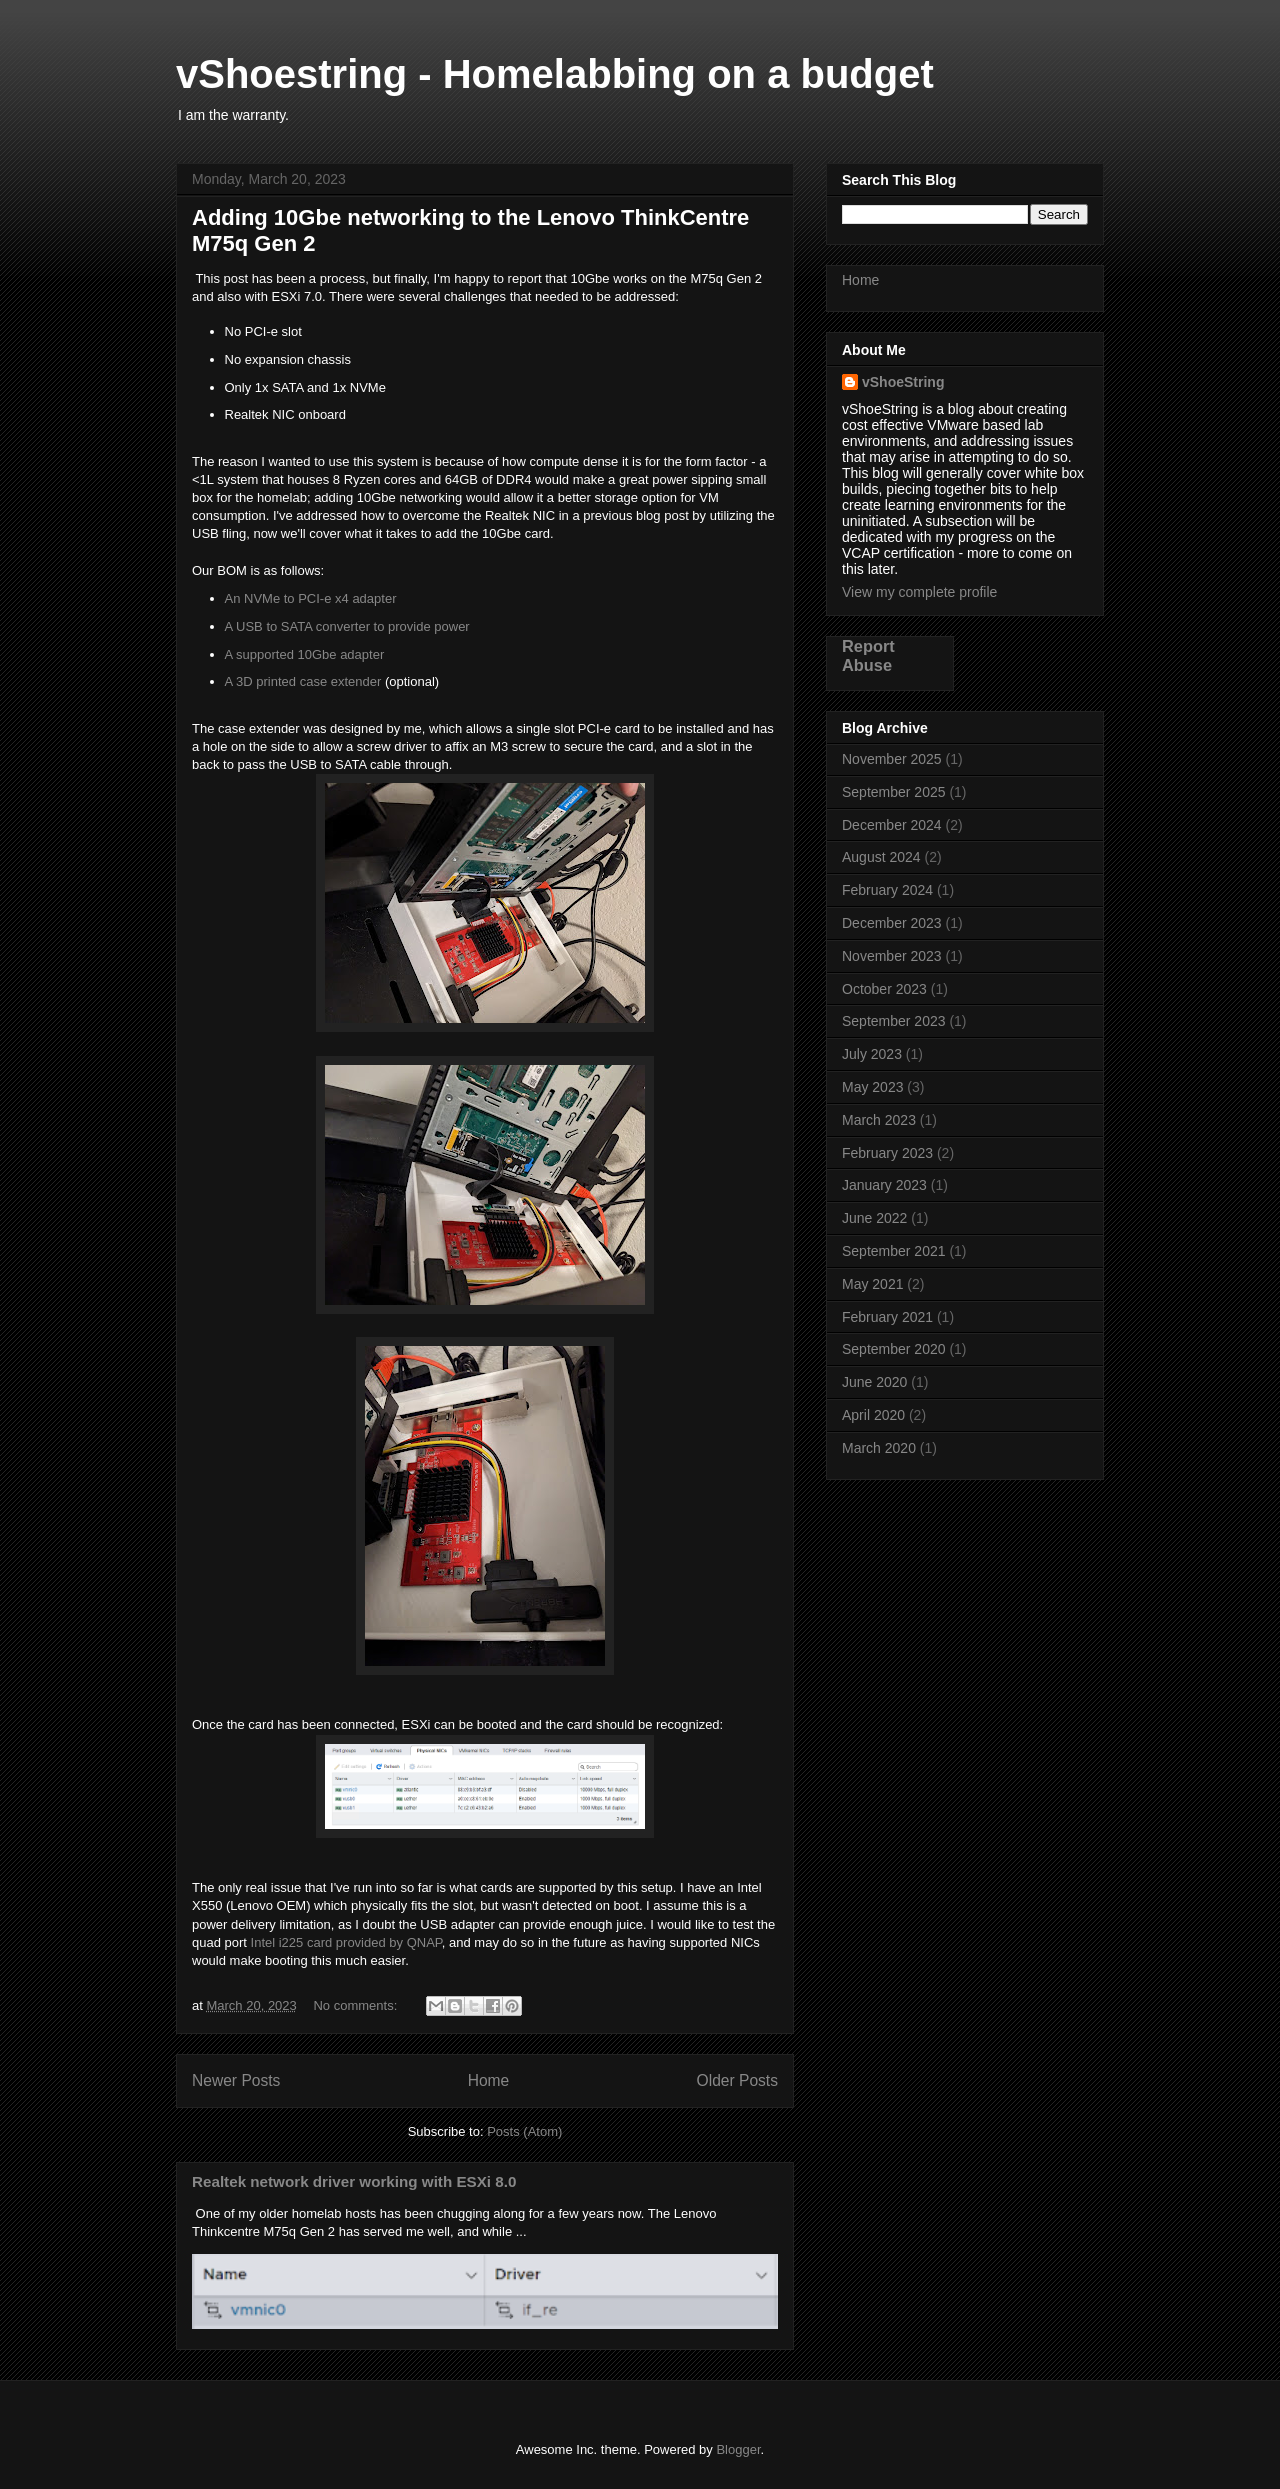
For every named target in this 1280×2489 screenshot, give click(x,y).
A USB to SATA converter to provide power (347, 626)
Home (489, 2080)
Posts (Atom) (524, 2131)
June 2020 (874, 1382)
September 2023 (894, 1021)
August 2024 (881, 857)
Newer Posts (236, 2080)
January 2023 (884, 1185)
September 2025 (894, 792)
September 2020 (894, 1349)
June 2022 (874, 1218)
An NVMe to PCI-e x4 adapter (311, 598)
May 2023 (872, 1087)
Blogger (738, 2449)
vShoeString (903, 382)
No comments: (356, 2005)
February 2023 (887, 1153)
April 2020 (873, 1415)
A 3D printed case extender (303, 681)
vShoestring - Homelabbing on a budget (555, 74)
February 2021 (887, 1317)
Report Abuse (868, 655)
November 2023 (892, 956)
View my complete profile (919, 592)
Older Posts (737, 2080)
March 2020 (879, 1448)
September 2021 (894, 1251)
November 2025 (892, 759)
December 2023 (892, 923)
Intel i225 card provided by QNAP (346, 1942)
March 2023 (879, 1120)
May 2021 (872, 1284)
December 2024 (892, 825)
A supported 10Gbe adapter (305, 654)
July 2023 (872, 1054)
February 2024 (887, 890)
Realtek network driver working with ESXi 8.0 (354, 2181)
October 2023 (884, 989)
